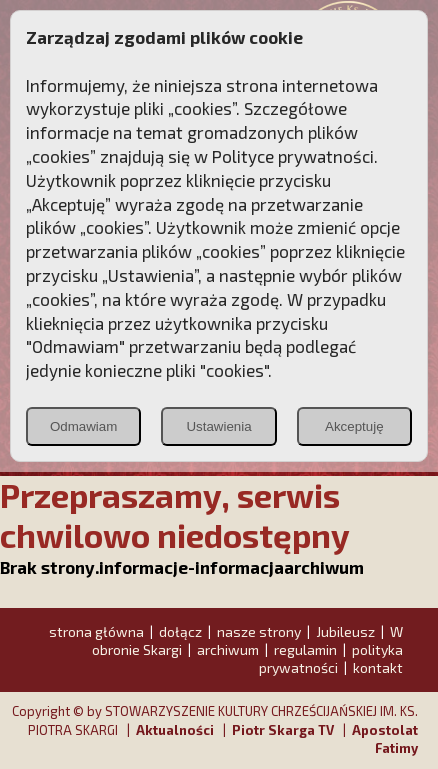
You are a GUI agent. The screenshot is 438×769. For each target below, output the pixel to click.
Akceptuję (354, 426)
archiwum (228, 649)
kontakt (378, 667)
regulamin (305, 649)
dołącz (180, 631)
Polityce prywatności (293, 156)
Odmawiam (83, 426)
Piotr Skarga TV (283, 730)
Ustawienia (218, 426)
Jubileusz (345, 631)
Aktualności (175, 730)
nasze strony (259, 631)
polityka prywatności (331, 658)
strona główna (96, 631)
